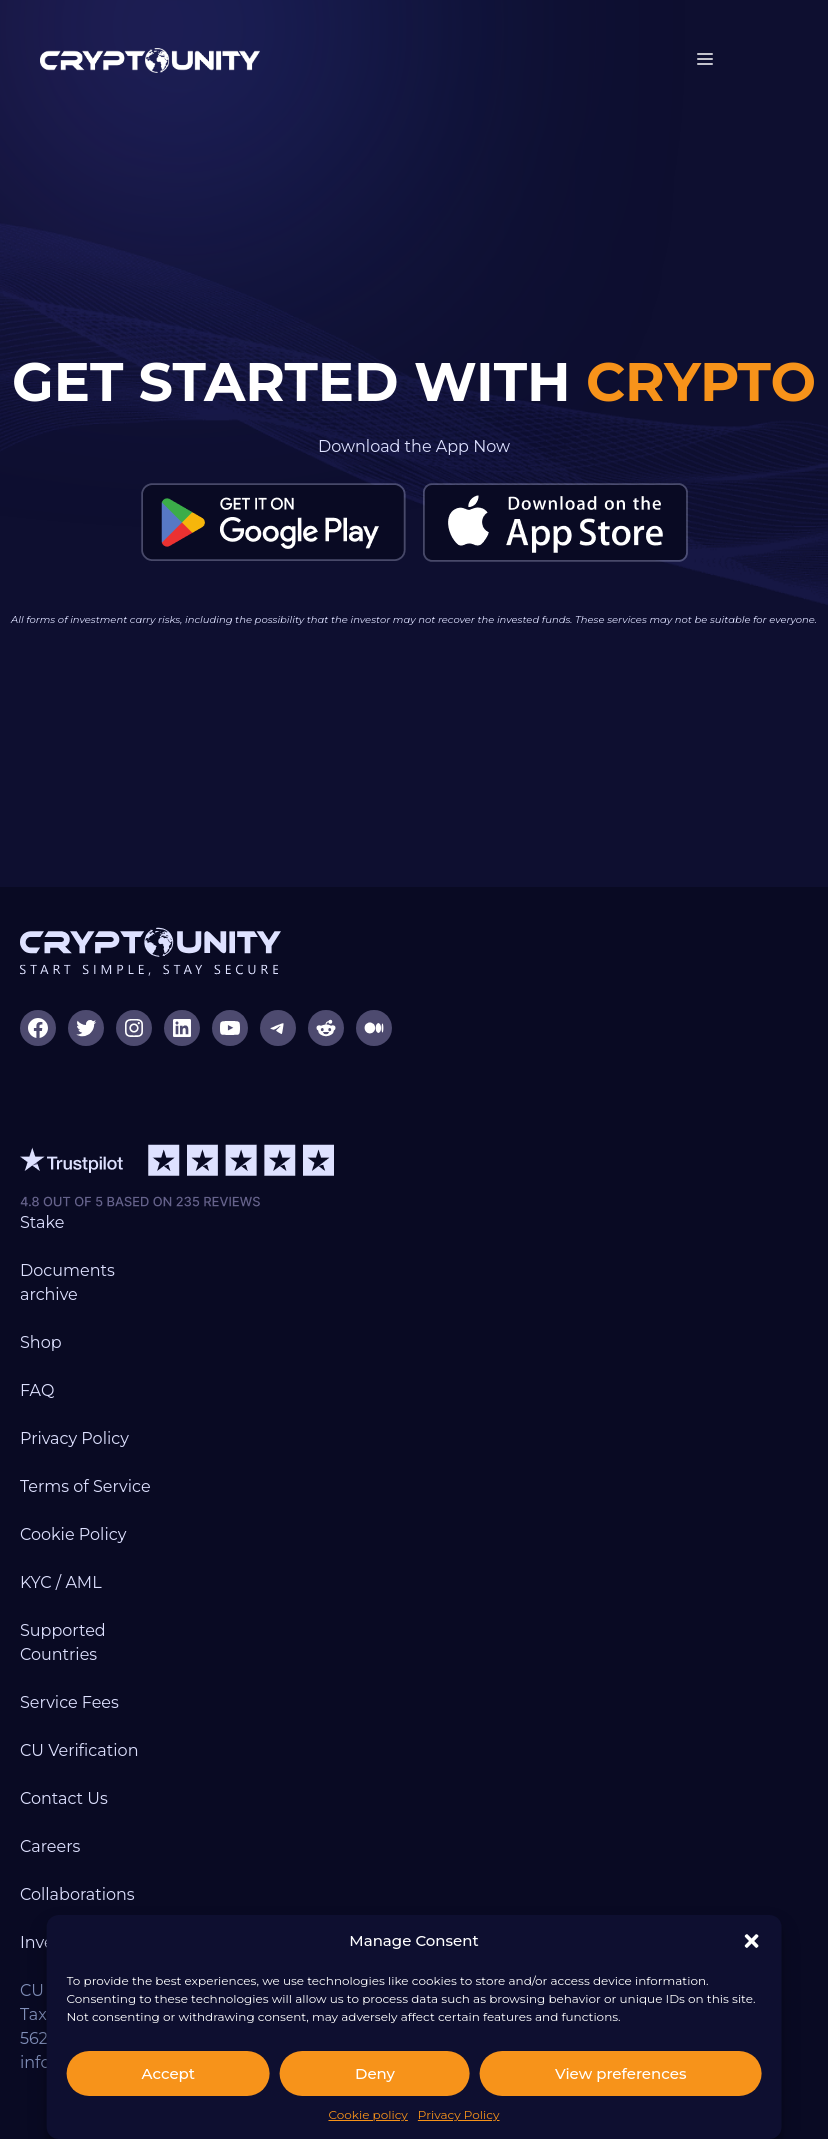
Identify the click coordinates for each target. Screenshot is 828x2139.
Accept (168, 2073)
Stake (42, 1222)
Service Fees (69, 1702)
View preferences (620, 2073)
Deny (375, 2073)
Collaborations (77, 1894)
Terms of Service (85, 1486)
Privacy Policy (459, 2114)
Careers (50, 1846)
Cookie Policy (73, 1534)
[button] (751, 1941)
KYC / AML (61, 1582)
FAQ (37, 1390)
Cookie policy (367, 2114)
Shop (41, 1342)
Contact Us (64, 1798)
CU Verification (79, 1750)
